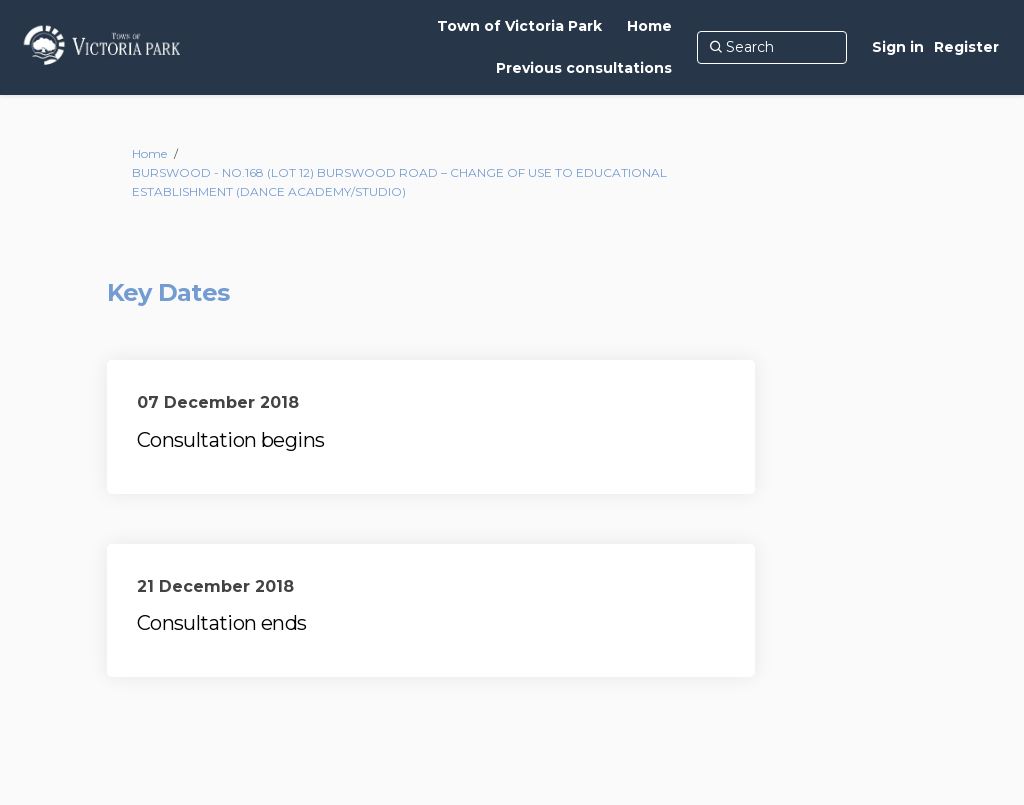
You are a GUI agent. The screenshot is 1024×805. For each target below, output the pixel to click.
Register (966, 47)
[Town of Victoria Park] (519, 26)
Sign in (898, 47)
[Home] (649, 26)
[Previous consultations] (584, 68)
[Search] (772, 47)
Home (149, 153)
